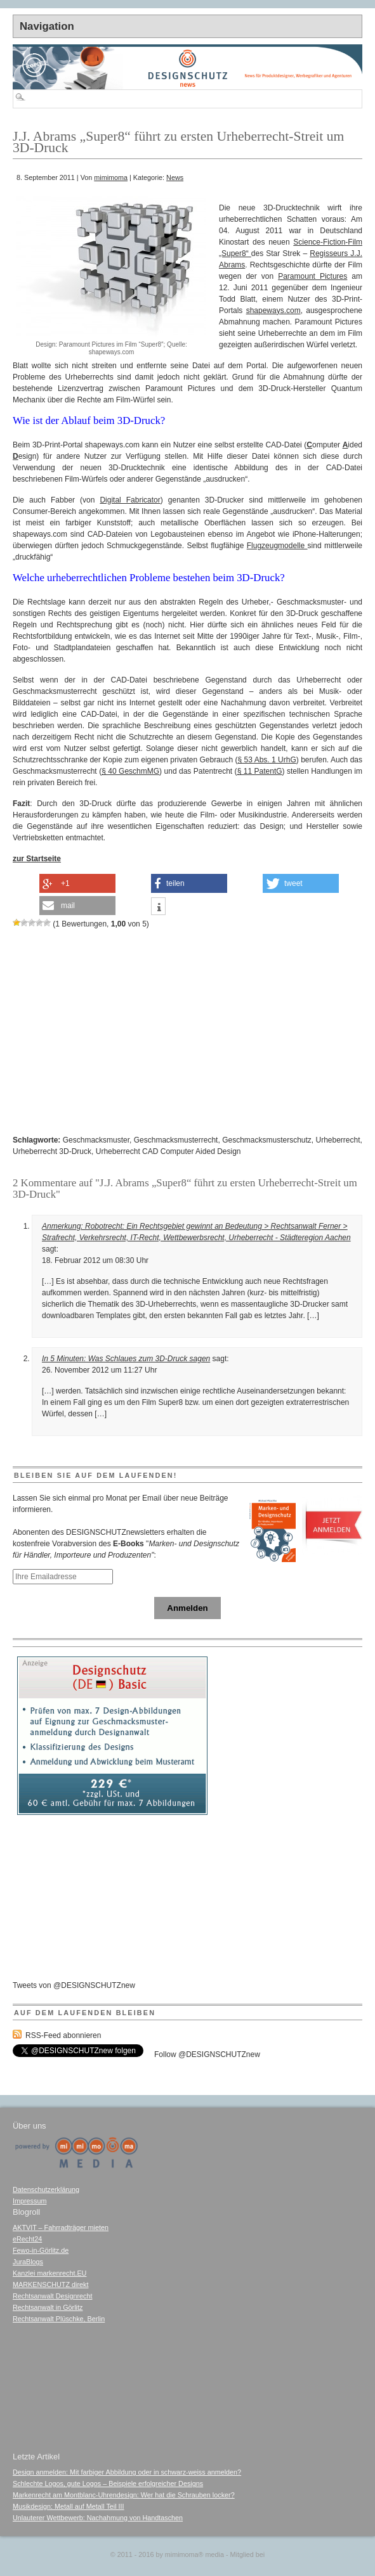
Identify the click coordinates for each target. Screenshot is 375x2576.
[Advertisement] (114, 188)
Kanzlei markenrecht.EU (49, 2273)
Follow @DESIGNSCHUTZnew (207, 2054)
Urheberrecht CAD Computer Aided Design (168, 1151)
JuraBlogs (28, 2261)
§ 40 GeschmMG (130, 771)
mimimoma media (194, 2554)
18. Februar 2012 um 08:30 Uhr (95, 1260)
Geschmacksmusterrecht (176, 1140)
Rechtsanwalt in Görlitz (47, 2307)
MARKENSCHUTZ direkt (50, 2284)
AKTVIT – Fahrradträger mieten (61, 2227)
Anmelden (187, 1608)
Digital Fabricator (130, 500)
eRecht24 (27, 2239)
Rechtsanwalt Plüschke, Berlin (59, 2319)
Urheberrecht (338, 1140)
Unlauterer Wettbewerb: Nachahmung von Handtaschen (98, 2518)
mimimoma (111, 177)
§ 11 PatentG (259, 771)
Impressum (29, 2201)
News (174, 177)
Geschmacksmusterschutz (267, 1140)
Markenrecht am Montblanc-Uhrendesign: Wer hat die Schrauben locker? (124, 2495)
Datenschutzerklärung (46, 2189)
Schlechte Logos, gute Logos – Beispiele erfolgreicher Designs (108, 2483)
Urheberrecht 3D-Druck (52, 1151)
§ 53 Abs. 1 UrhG (267, 759)
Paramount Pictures (312, 276)
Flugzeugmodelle (277, 545)
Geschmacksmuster (96, 1140)
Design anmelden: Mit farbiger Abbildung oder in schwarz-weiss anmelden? (127, 2472)
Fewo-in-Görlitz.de (41, 2250)
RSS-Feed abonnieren (63, 2035)
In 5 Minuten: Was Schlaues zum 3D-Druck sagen (126, 1358)
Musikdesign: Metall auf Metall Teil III (68, 2506)
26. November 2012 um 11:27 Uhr (99, 1370)
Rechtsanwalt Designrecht (52, 2296)
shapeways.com (273, 310)
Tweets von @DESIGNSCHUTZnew (74, 1985)
